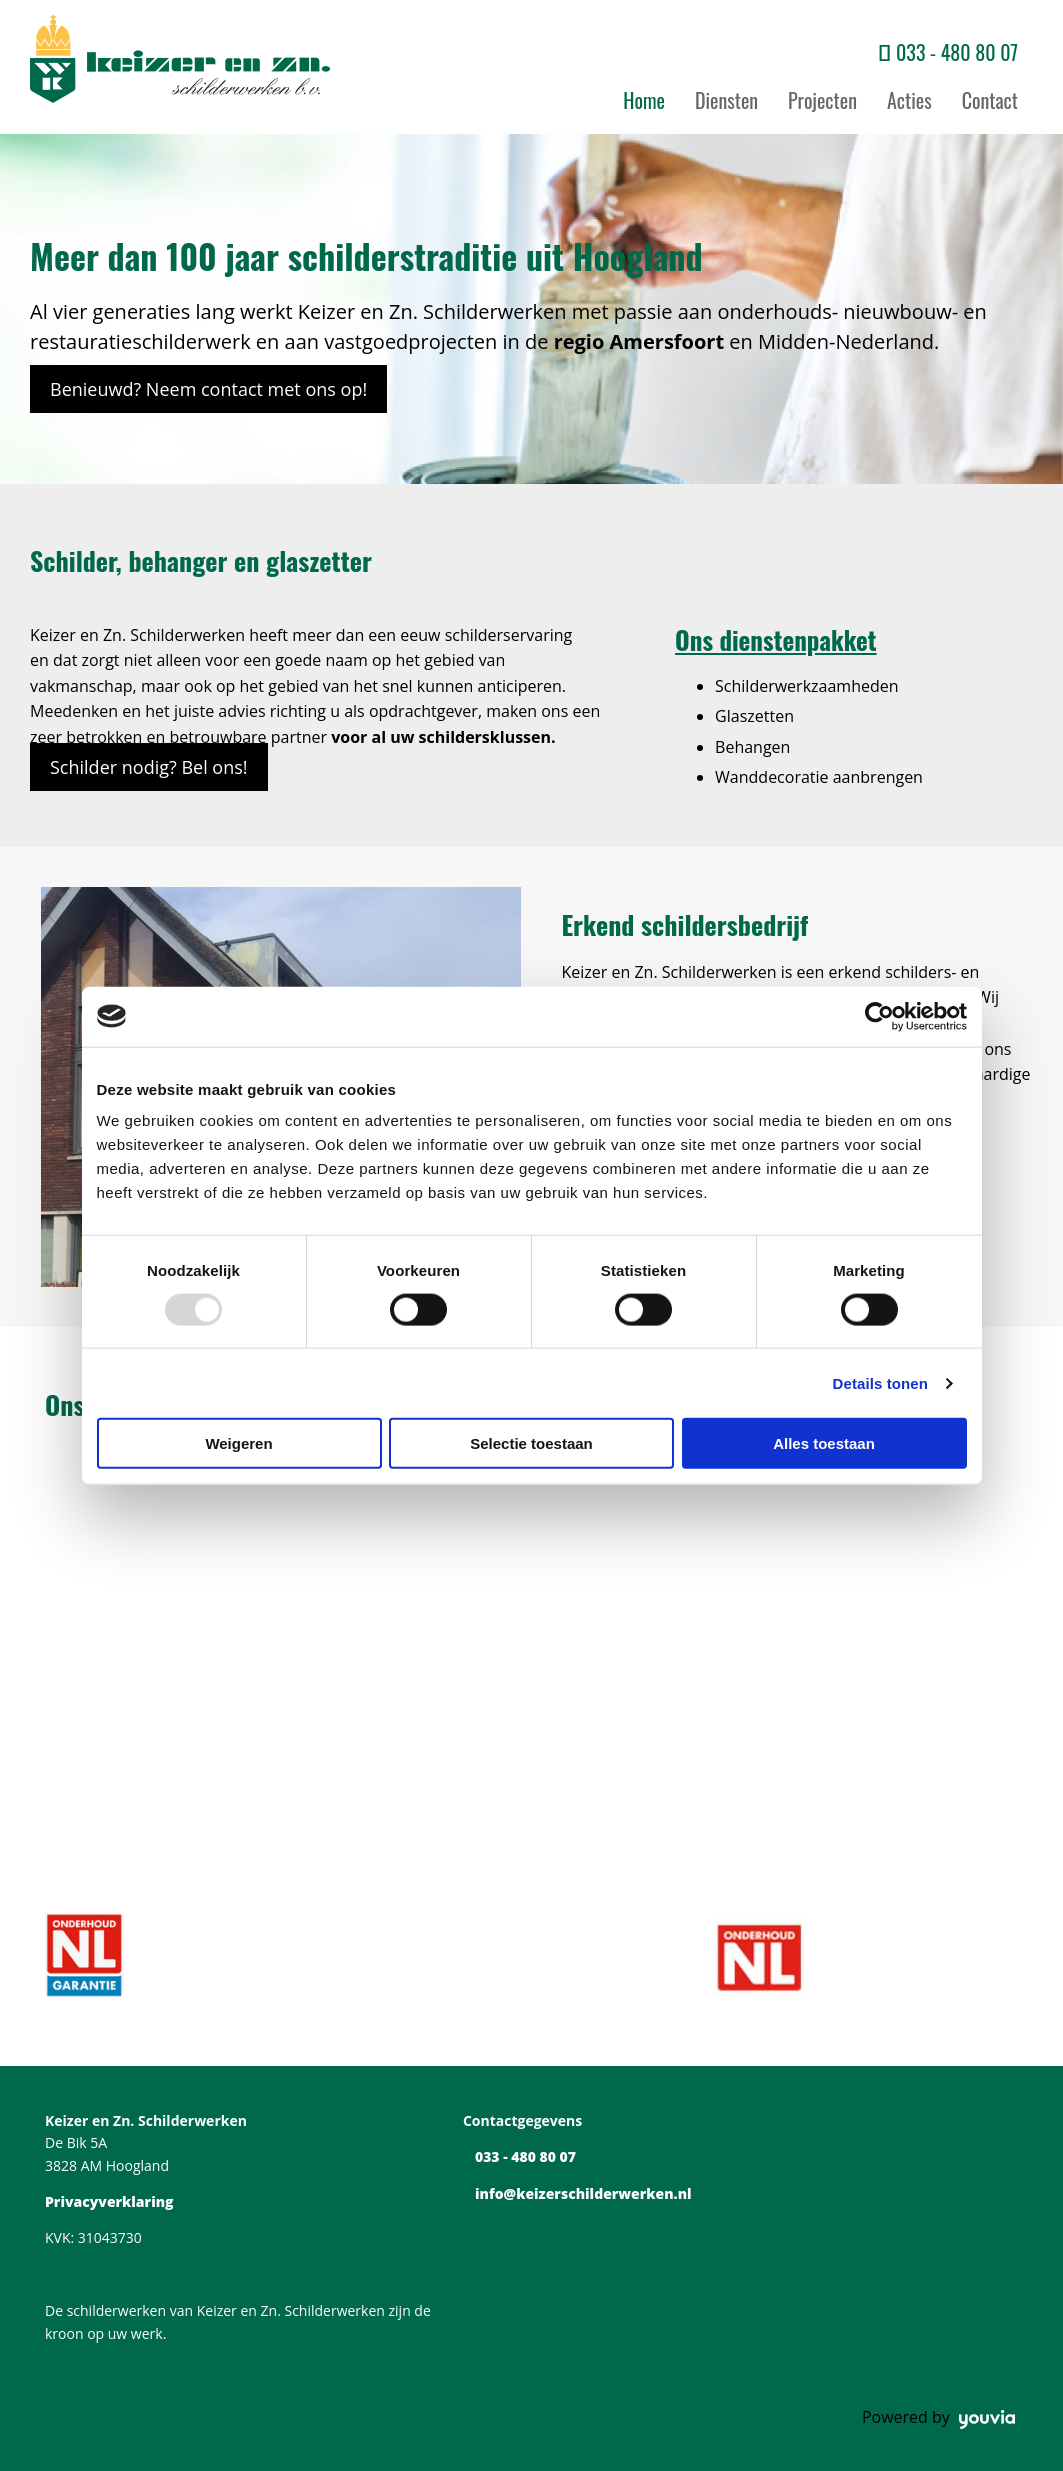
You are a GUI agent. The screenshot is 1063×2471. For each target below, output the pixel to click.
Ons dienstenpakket (776, 639)
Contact (990, 100)
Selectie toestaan (531, 1443)
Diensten (726, 100)
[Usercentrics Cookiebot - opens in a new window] (879, 1016)
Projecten (822, 100)
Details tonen (880, 1382)
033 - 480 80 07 (957, 52)
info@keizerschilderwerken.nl (583, 2193)
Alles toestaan (824, 1443)
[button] (208, 389)
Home (644, 100)
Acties (909, 100)
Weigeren (238, 1443)
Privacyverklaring (109, 2201)
